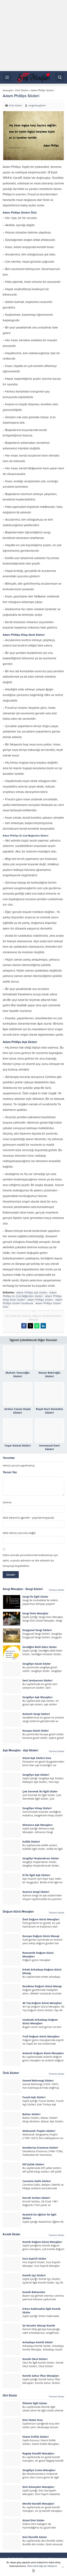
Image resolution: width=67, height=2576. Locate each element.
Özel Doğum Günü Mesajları (40, 1919)
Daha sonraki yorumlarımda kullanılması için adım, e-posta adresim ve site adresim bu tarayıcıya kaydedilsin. (30, 1560)
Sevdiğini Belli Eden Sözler (39, 1647)
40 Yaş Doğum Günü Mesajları (42, 2003)
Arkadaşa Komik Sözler (37, 2342)
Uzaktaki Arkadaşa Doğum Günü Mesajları (40, 2021)
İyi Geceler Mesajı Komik (38, 2325)
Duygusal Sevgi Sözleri (37, 1630)
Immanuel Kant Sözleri (49, 1447)
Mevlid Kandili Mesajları (38, 2503)
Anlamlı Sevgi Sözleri (36, 1714)
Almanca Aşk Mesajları (37, 1825)
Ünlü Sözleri (22, 90)
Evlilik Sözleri (31, 1841)
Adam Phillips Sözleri (40, 1299)
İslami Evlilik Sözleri (35, 2436)
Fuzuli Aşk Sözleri (33, 2097)
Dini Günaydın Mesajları (38, 2487)
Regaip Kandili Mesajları (38, 2453)
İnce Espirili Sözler (34, 2258)
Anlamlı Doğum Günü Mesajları (43, 2053)
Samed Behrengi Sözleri (38, 2080)
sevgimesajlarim (37, 105)
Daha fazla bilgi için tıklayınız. (42, 2566)
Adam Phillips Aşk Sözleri (31, 1292)
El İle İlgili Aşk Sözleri (36, 1875)
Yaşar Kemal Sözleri (17, 1445)
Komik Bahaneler (33, 2292)
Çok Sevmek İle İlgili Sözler (40, 1791)
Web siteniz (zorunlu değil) (19, 1533)
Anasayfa (8, 90)
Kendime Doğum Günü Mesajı (42, 1986)
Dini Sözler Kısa (32, 2420)
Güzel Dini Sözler (33, 2520)
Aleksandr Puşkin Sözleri (38, 2131)
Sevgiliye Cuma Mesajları (38, 2470)
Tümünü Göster (56, 1589)
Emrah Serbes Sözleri (36, 2197)
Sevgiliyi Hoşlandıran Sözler (40, 1858)
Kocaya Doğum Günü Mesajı (40, 1936)
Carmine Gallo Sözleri (36, 2181)
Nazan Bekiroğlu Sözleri (49, 1374)
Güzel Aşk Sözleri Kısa (36, 1758)
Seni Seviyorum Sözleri (37, 1680)
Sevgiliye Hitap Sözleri (37, 1808)
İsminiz (7, 1502)
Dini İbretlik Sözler (34, 2537)
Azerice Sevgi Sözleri (35, 1892)
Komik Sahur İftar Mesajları (40, 2375)
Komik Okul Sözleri (35, 2359)
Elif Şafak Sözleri (33, 2164)
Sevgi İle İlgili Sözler (35, 1596)
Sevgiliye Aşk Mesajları (37, 1697)
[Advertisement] (33, 35)
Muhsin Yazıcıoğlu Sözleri (17, 1374)
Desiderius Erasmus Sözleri (40, 2147)
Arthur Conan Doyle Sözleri (17, 1410)
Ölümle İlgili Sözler (34, 2403)
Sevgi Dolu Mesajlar (35, 1613)
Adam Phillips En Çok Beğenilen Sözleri (30, 1294)
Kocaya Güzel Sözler (35, 1730)
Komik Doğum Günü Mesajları (42, 2242)
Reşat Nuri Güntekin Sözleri (49, 1410)
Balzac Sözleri (31, 2114)
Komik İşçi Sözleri (34, 2275)
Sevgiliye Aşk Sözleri (35, 1774)
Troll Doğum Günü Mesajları (41, 2036)
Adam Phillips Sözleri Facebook (33, 1301)
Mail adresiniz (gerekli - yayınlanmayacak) (28, 1517)
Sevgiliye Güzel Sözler (36, 1663)
